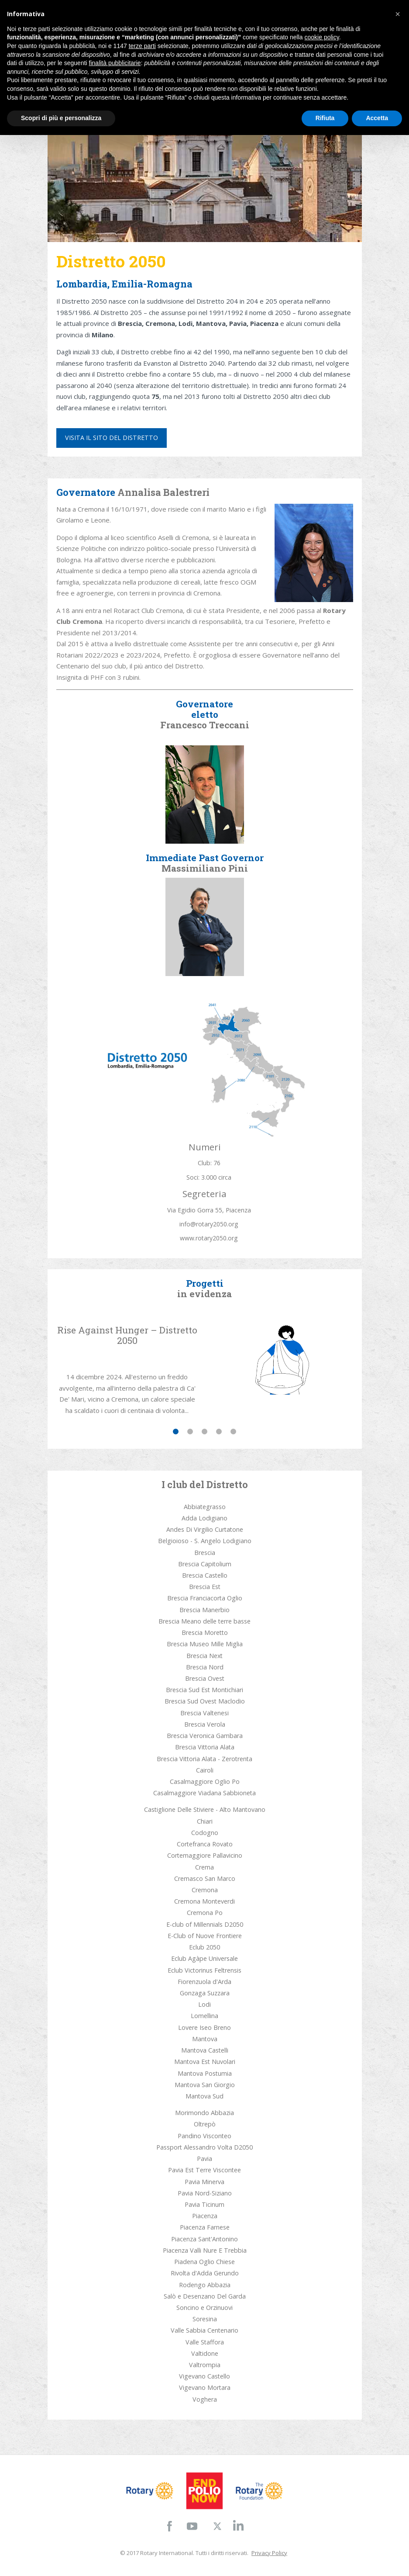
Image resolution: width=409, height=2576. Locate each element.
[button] (398, 14)
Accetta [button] (377, 117)
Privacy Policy (269, 2553)
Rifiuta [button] (325, 117)
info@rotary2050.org (208, 1224)
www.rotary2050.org (209, 1238)
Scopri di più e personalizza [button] (61, 117)
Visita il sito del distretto (111, 437)
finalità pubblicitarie (115, 62)
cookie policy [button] (322, 37)
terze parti (142, 45)
